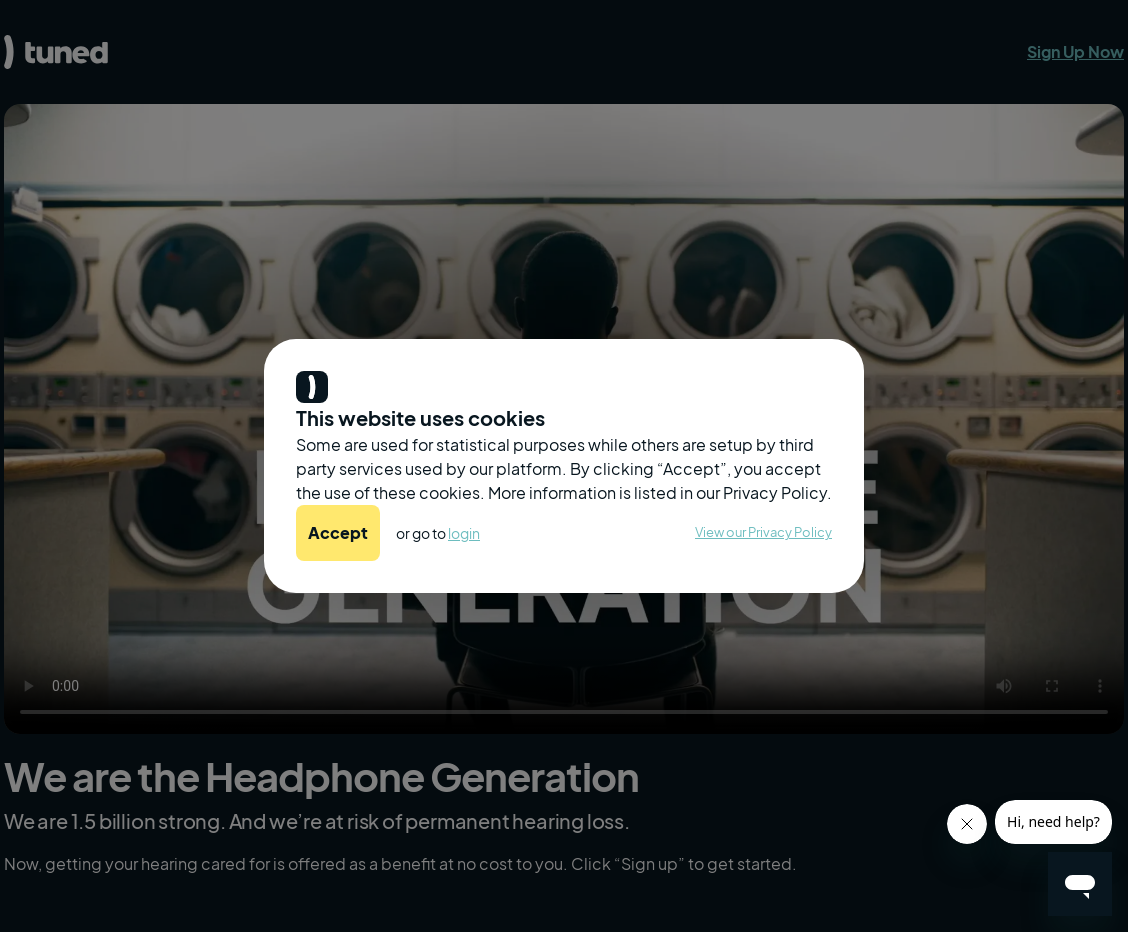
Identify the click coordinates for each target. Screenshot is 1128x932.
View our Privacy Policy (763, 532)
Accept (338, 532)
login (464, 533)
